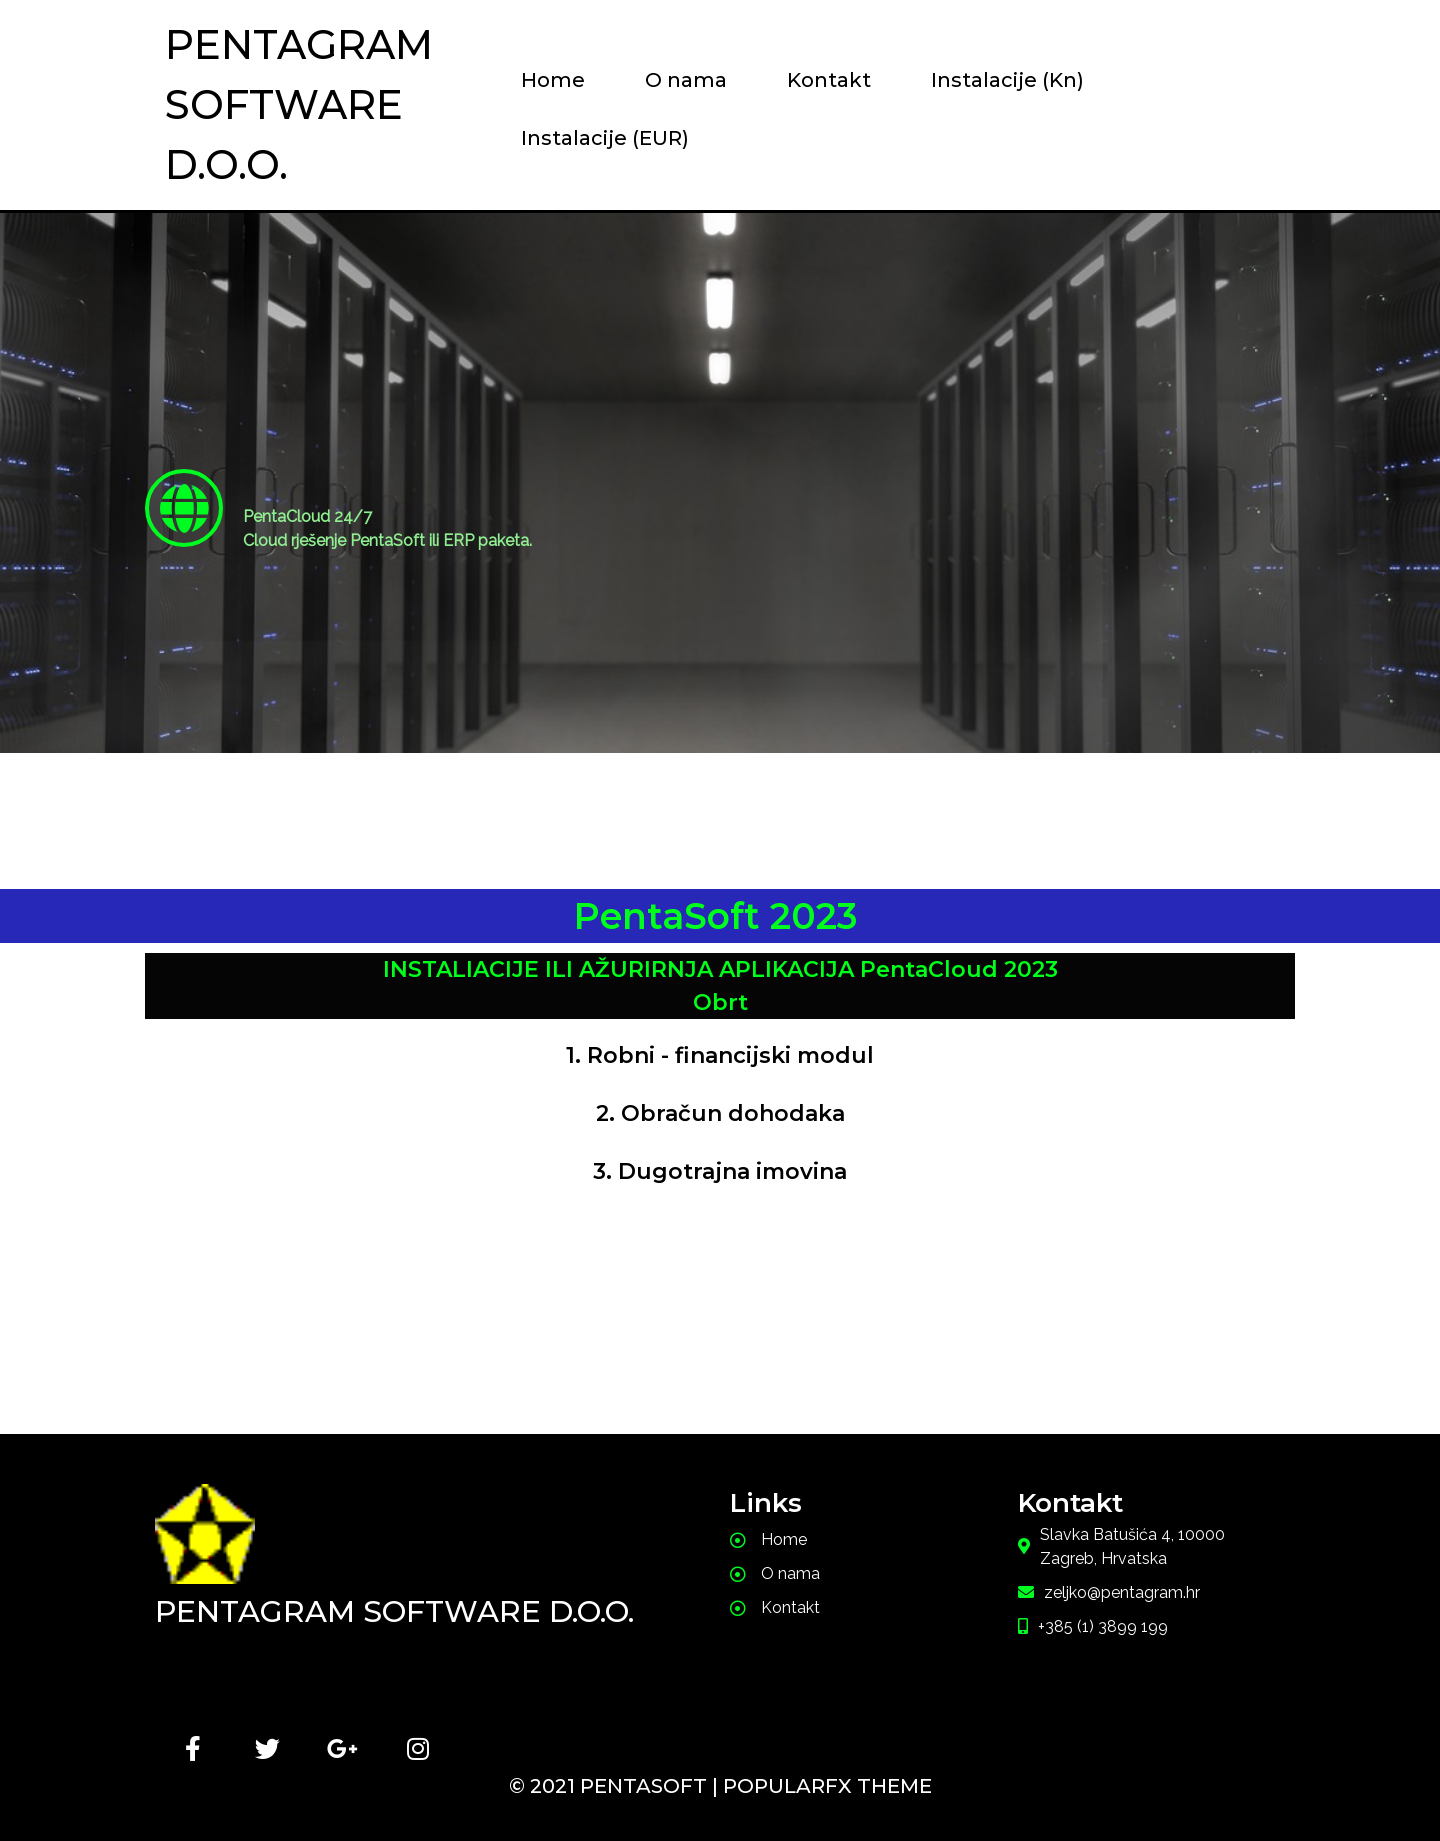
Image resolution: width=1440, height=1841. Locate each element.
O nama (686, 80)
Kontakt (829, 80)
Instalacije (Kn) (1007, 80)
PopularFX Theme (827, 1786)
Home (553, 80)
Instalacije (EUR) (605, 138)
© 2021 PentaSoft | (616, 1786)
